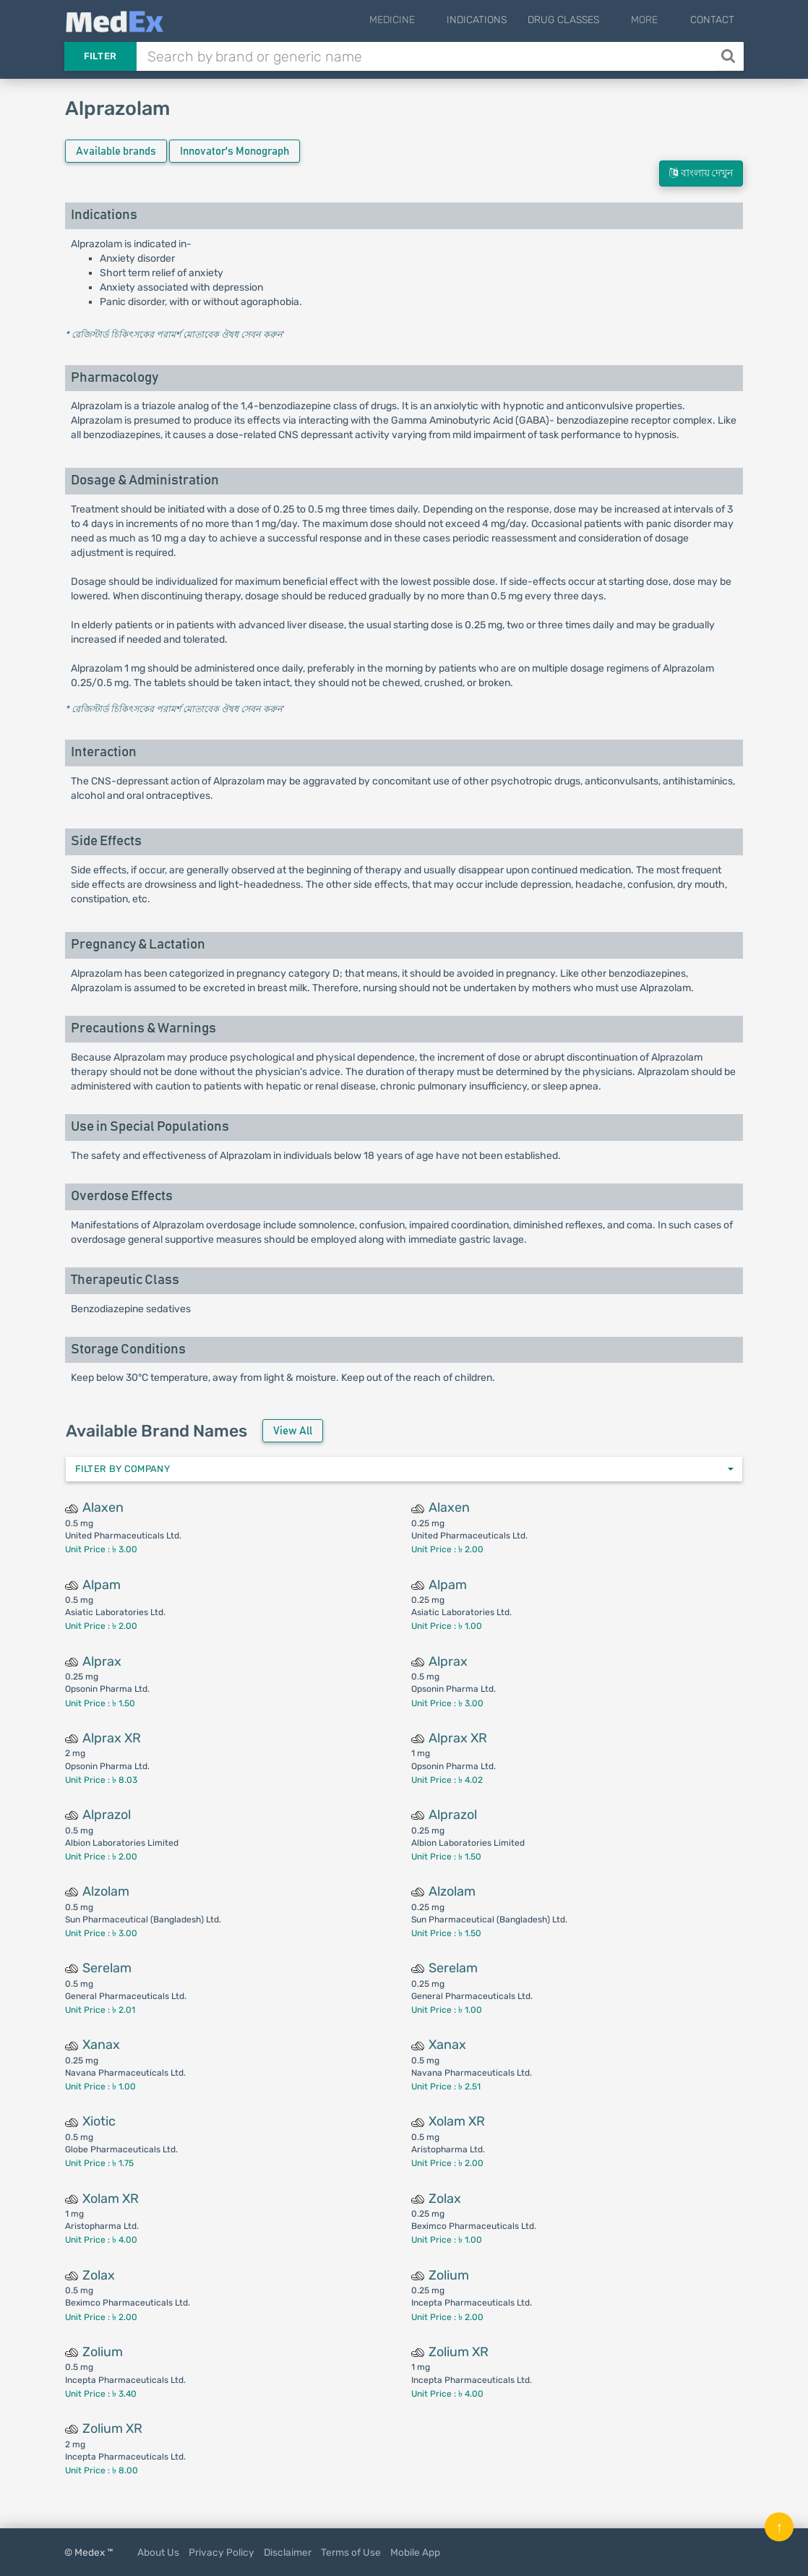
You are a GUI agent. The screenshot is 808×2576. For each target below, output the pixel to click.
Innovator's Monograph (234, 151)
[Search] (729, 56)
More (655, 20)
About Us (158, 2552)
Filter (100, 56)
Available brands (116, 151)
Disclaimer (287, 2552)
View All (292, 1431)
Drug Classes (586, 20)
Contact (712, 20)
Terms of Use (351, 2552)
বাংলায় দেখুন (701, 173)
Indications (499, 20)
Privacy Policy (221, 2552)
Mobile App (415, 2552)
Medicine (425, 20)
